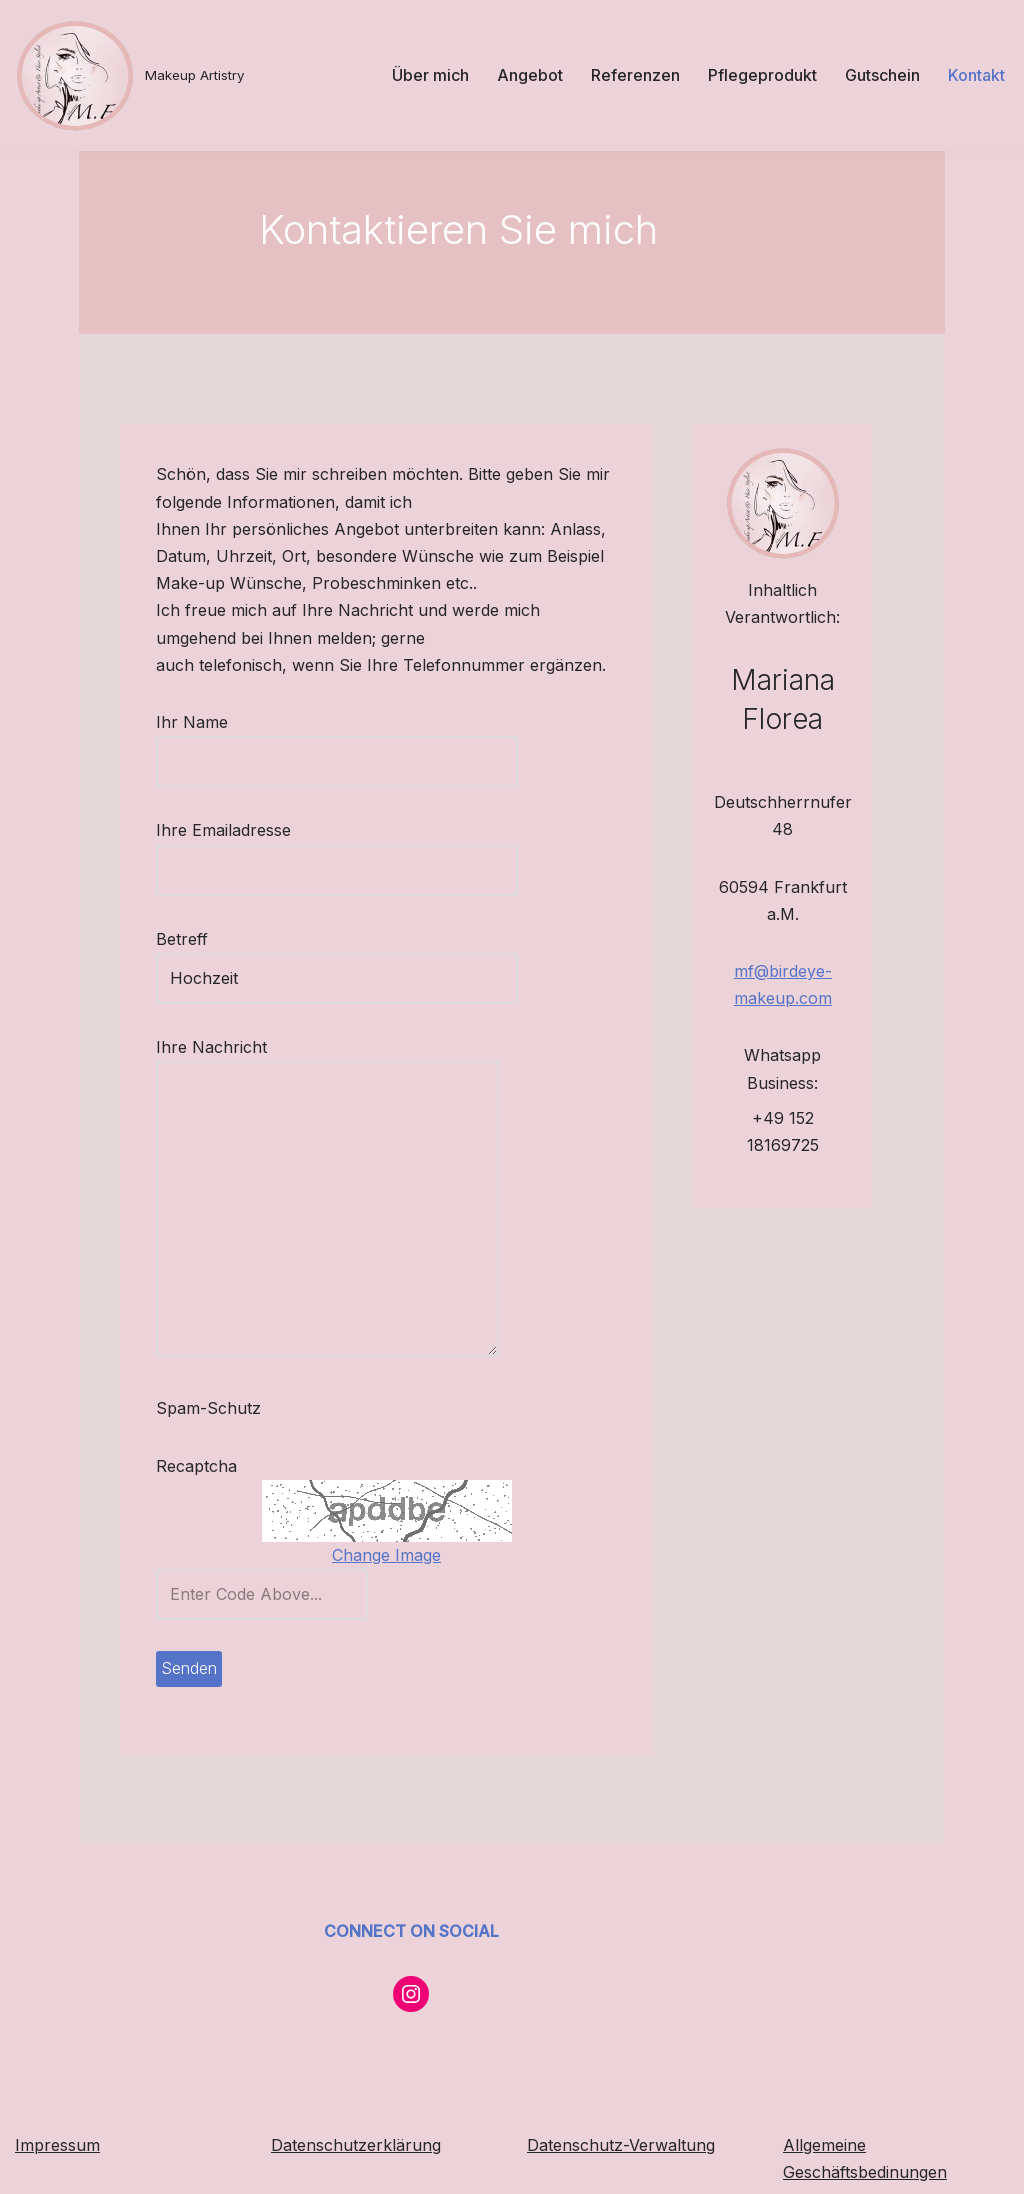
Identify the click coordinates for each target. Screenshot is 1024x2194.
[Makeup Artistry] (129, 75)
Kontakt (976, 75)
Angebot (530, 75)
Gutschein (882, 75)
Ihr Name (261, 760)
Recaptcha (120, 1484)
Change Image (383, 1573)
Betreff (261, 976)
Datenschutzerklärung (356, 2145)
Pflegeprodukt (762, 75)
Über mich (430, 75)
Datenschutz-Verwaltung (621, 2145)
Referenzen (635, 75)
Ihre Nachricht (251, 1218)
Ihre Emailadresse (261, 868)
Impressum (57, 2145)
